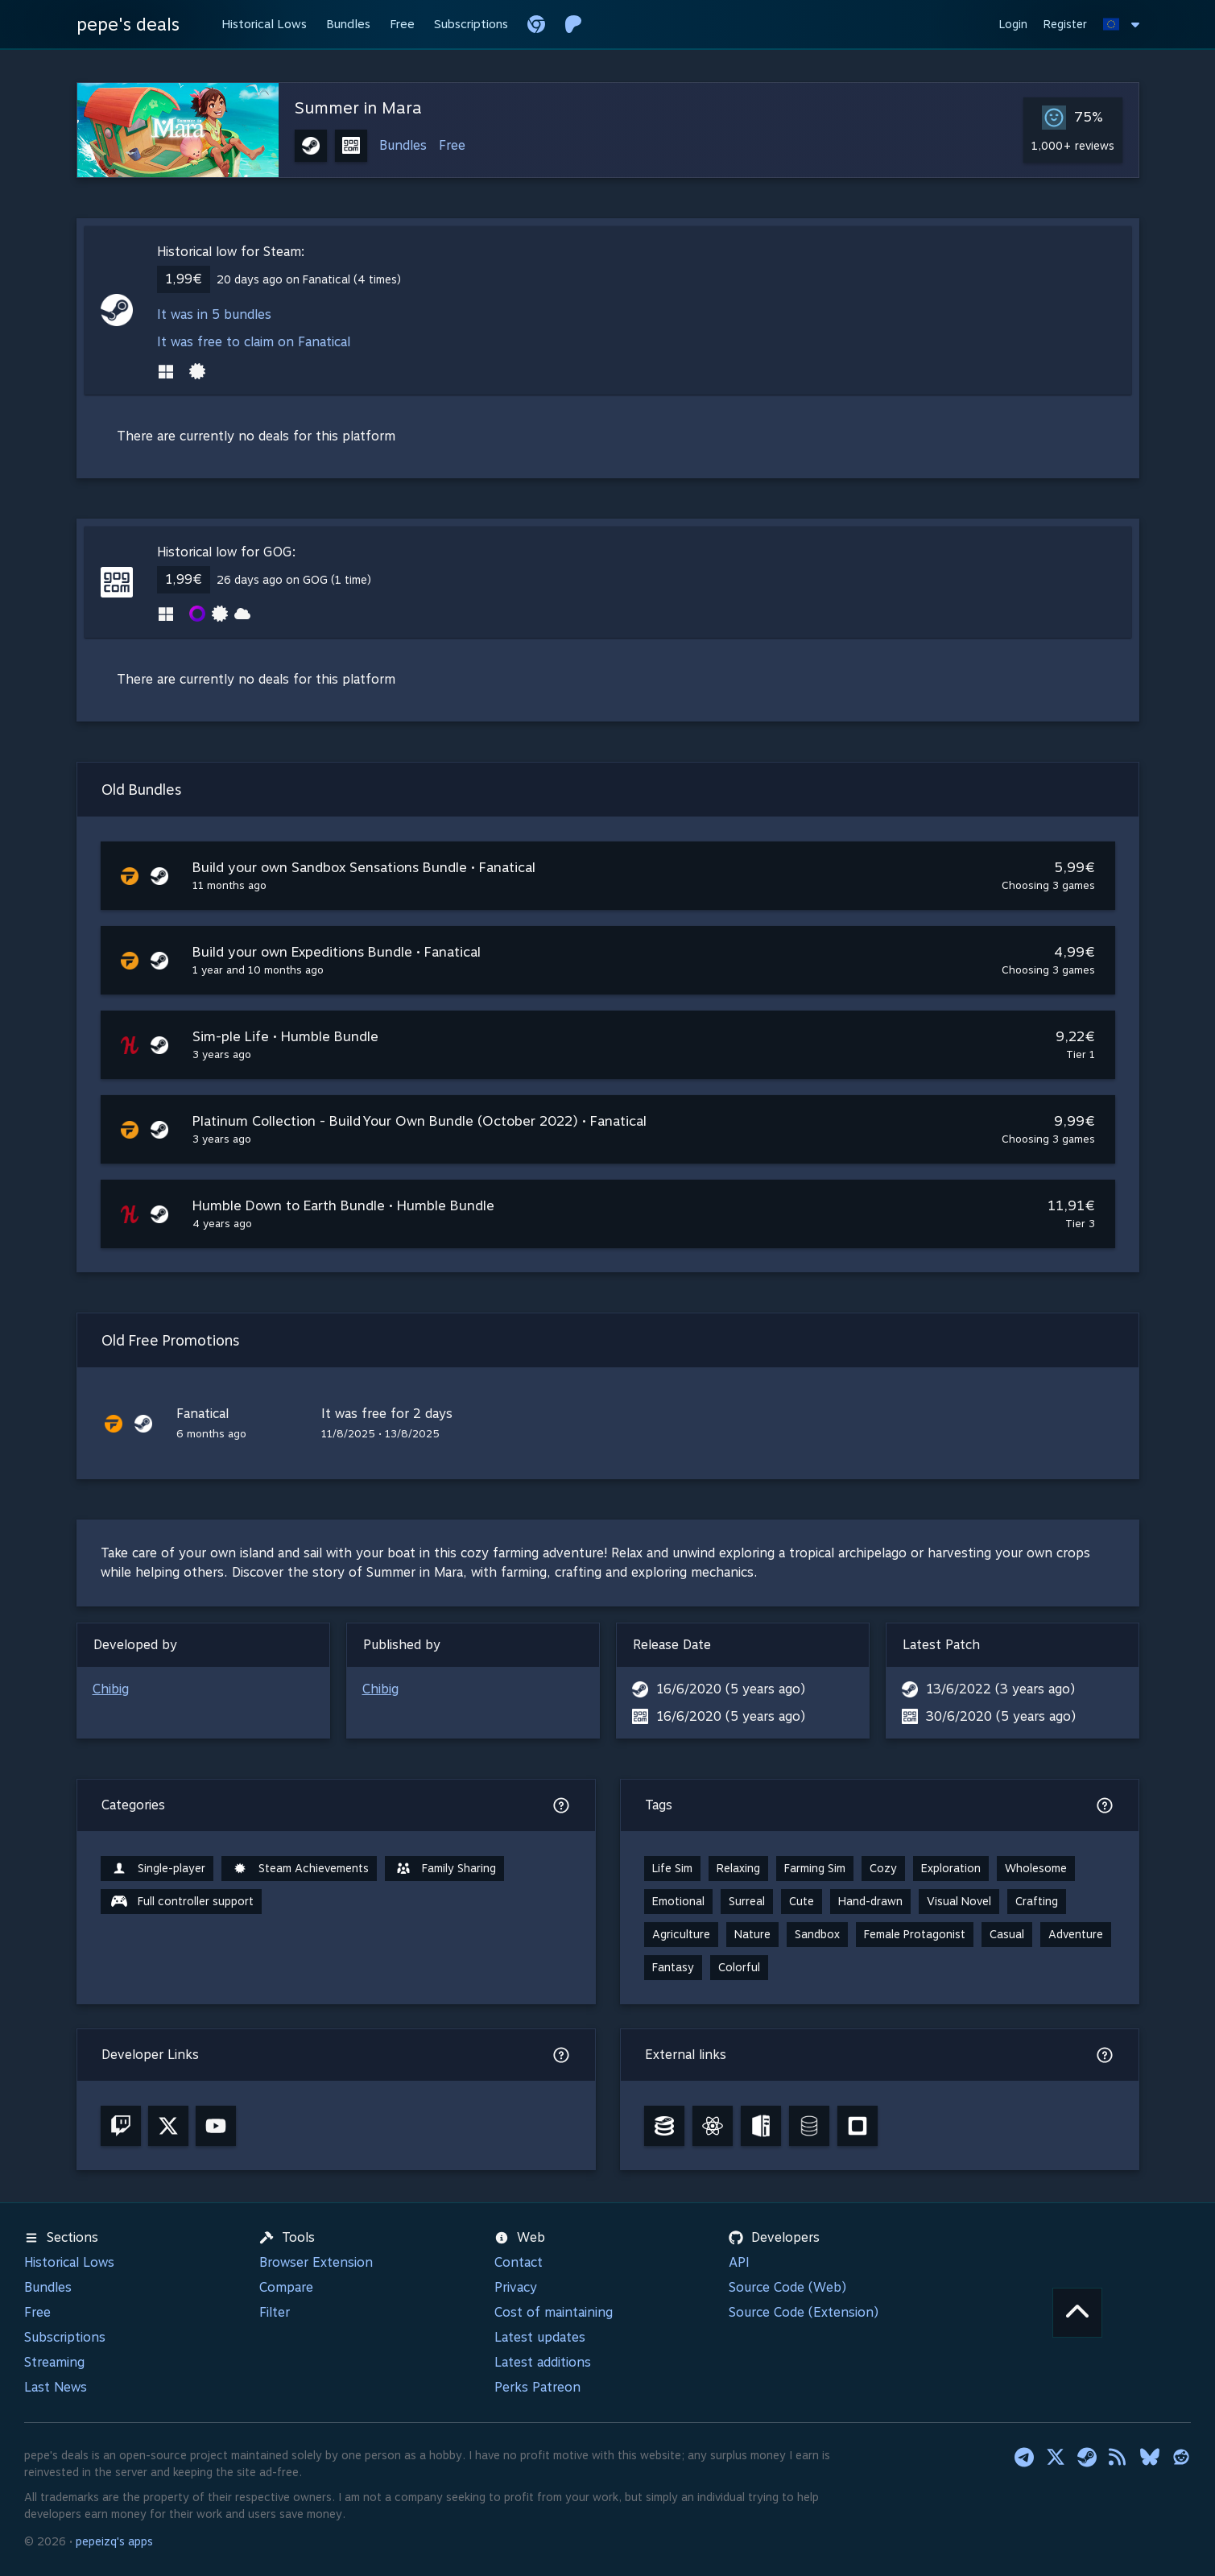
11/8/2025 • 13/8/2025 (380, 1434)
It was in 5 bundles (214, 314)
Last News (55, 2387)
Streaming (54, 2362)
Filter (274, 2312)
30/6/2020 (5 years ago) (1001, 1716)
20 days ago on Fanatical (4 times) (309, 279)
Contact (518, 2262)
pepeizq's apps (114, 2541)
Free (452, 145)
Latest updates (539, 2337)
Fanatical (202, 1413)
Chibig (111, 1689)
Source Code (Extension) (803, 2312)
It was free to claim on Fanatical (253, 341)
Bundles (403, 145)
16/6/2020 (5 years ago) (730, 1689)
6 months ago (211, 1434)
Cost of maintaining (553, 2312)
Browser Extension (316, 2262)
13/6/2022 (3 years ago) (1000, 1689)
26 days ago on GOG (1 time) (294, 579)
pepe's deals (128, 24)
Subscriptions (64, 2337)
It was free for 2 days (387, 1413)
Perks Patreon (537, 2387)
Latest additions (542, 2362)
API (739, 2262)
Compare (286, 2287)
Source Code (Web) (787, 2287)
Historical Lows (69, 2262)
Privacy (515, 2287)
